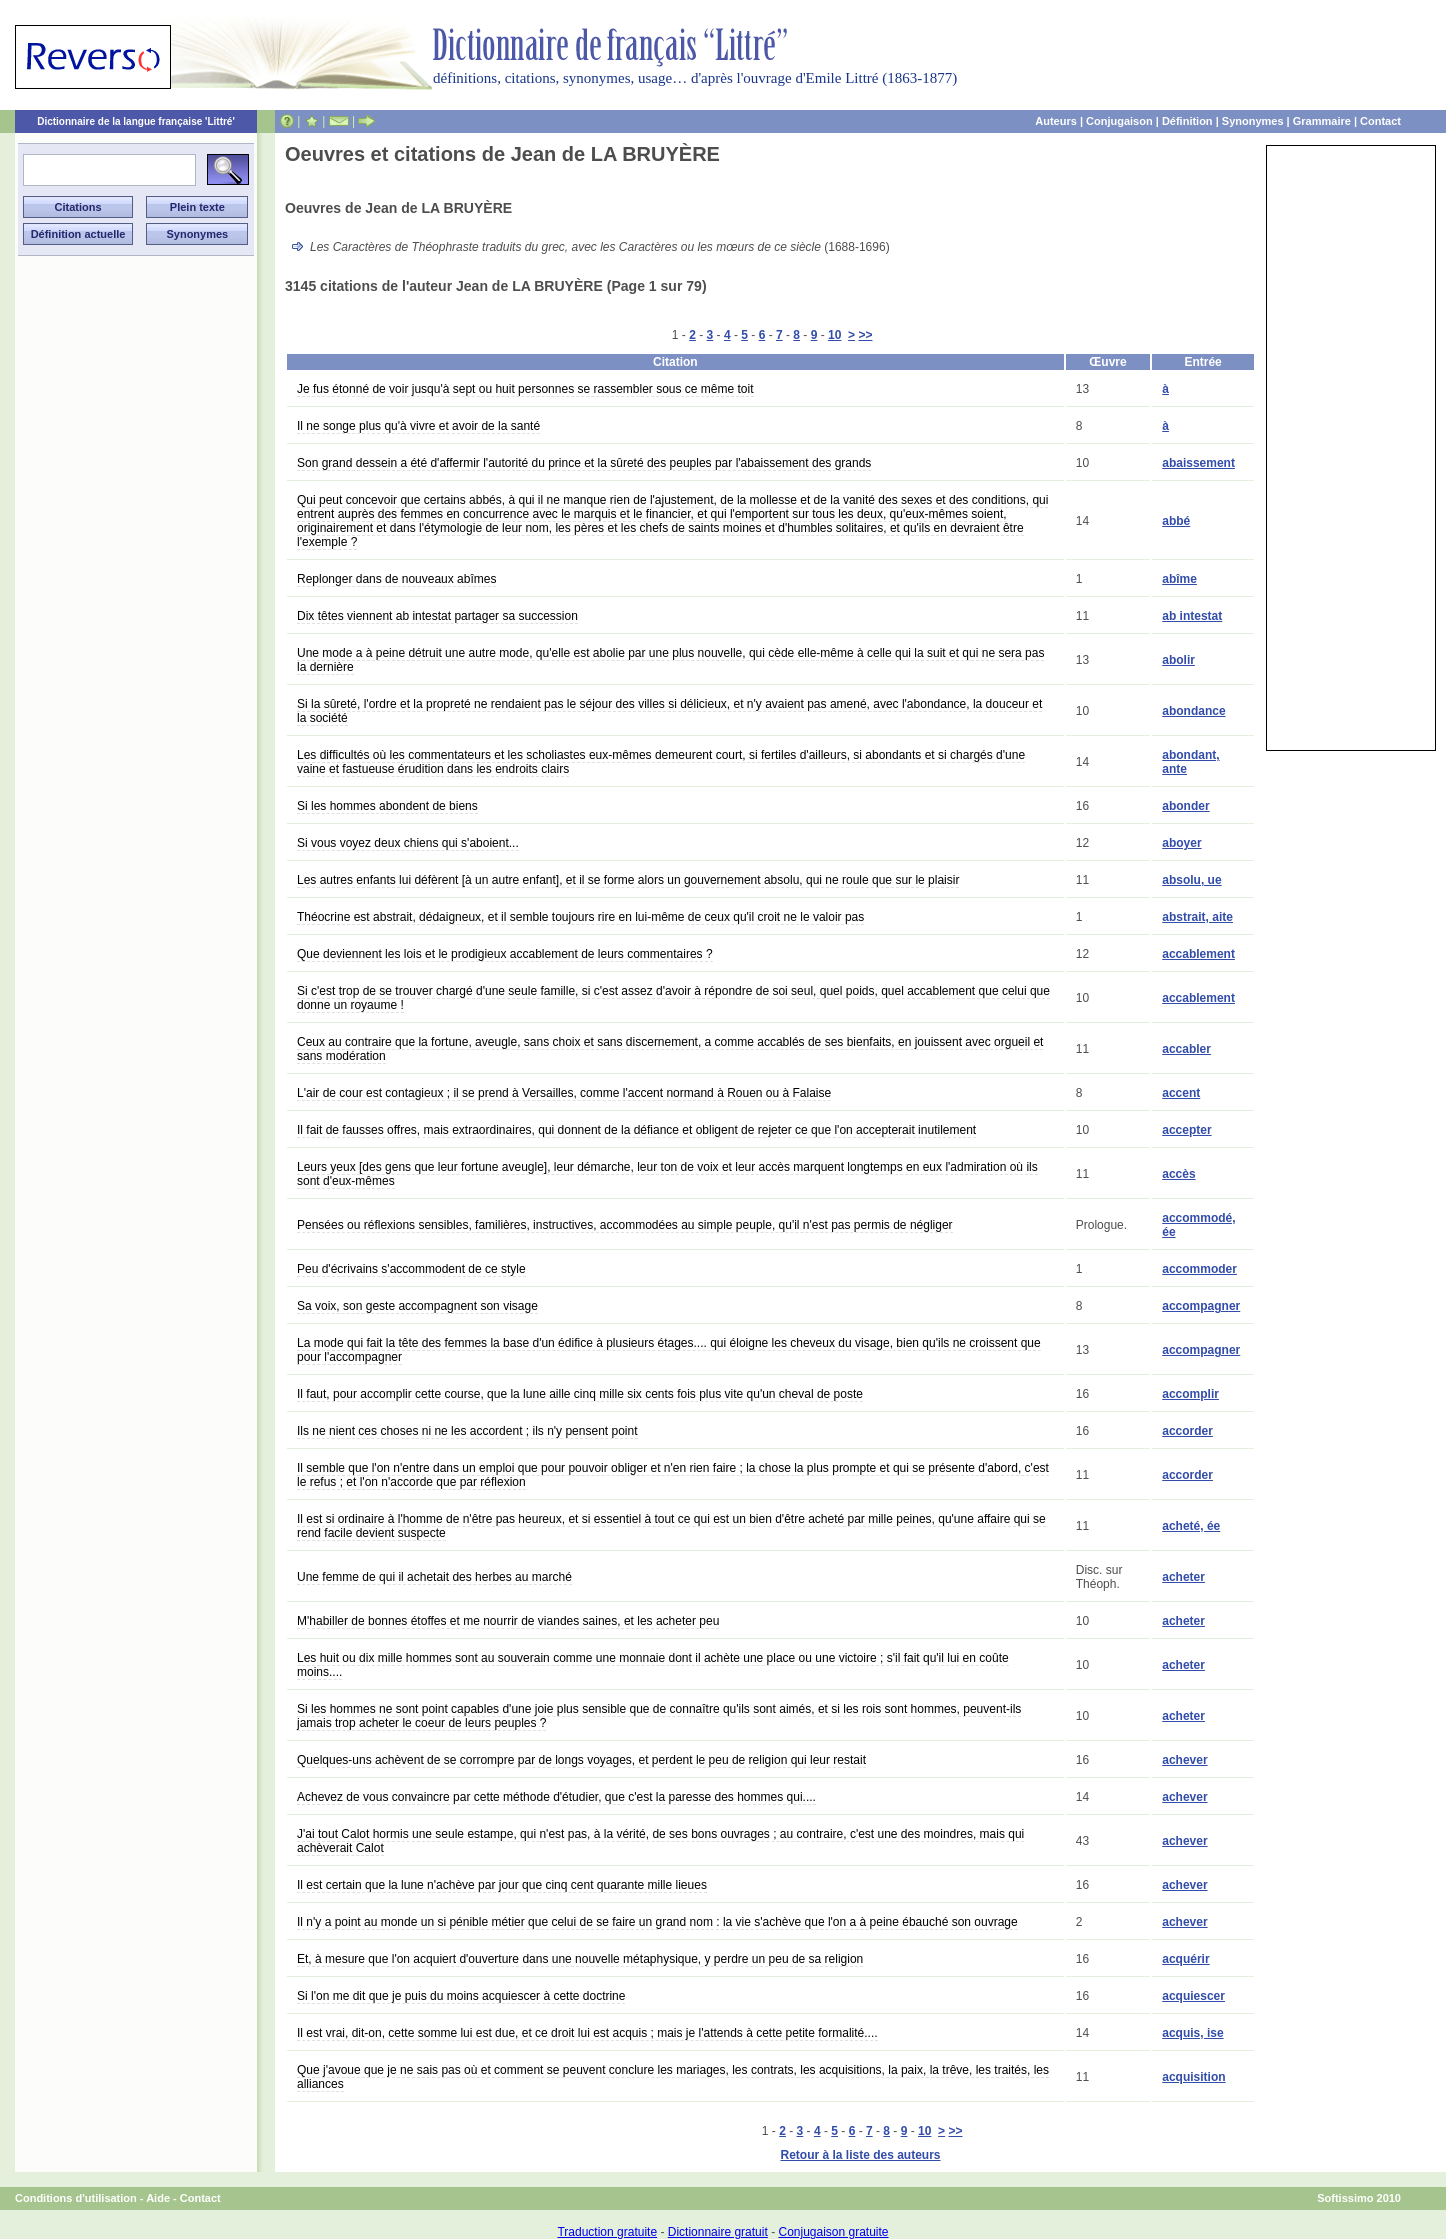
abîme (1179, 579)
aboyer (1181, 843)
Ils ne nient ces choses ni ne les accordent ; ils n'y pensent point (467, 1431)
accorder (1187, 1431)
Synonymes (1253, 121)
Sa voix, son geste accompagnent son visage (417, 1306)
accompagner (1201, 1306)
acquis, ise (1192, 2033)
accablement (1198, 954)
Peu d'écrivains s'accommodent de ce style (411, 1269)
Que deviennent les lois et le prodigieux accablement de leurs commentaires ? (505, 954)
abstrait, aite (1197, 917)
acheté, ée (1191, 1526)
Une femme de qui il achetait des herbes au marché (434, 1577)
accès (1178, 1174)
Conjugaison (1119, 121)
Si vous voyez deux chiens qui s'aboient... (408, 843)
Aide (158, 2198)
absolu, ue (1191, 880)
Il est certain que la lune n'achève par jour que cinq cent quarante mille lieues (502, 1885)
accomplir (1190, 1394)
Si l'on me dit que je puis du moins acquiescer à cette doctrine (461, 1996)
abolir (1178, 660)
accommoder (1199, 1269)
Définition (1187, 121)
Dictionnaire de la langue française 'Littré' (136, 121)
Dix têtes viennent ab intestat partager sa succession (437, 616)
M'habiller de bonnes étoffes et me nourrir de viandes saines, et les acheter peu (508, 1621)
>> (865, 335)
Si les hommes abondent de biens (387, 806)
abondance (1193, 711)
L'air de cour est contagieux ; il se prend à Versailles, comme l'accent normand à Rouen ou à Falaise (564, 1093)
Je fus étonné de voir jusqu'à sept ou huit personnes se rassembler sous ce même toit (525, 389)
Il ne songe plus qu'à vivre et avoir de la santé (418, 426)
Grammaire (1322, 121)
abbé (1176, 521)
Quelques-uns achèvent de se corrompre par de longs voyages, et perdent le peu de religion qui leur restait (581, 1760)
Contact (1380, 121)
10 (834, 335)
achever (1184, 1760)
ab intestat (1192, 616)
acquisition (1193, 2077)
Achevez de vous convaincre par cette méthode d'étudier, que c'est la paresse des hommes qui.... (556, 1797)
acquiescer (1193, 1996)
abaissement (1198, 463)
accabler (1186, 1049)
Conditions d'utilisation (76, 2198)
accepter (1186, 1130)
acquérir (1185, 1959)
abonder (1185, 806)
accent (1181, 1093)
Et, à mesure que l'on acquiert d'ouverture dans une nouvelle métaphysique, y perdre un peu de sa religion (580, 1959)
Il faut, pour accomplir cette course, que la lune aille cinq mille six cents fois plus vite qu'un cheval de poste (580, 1394)
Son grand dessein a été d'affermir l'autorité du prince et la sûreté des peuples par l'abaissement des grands (584, 463)
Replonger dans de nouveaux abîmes (396, 579)
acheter (1183, 1577)
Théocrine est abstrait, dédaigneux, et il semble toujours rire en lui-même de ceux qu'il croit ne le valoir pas (580, 917)
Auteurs (1056, 121)
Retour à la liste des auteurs (860, 2155)
